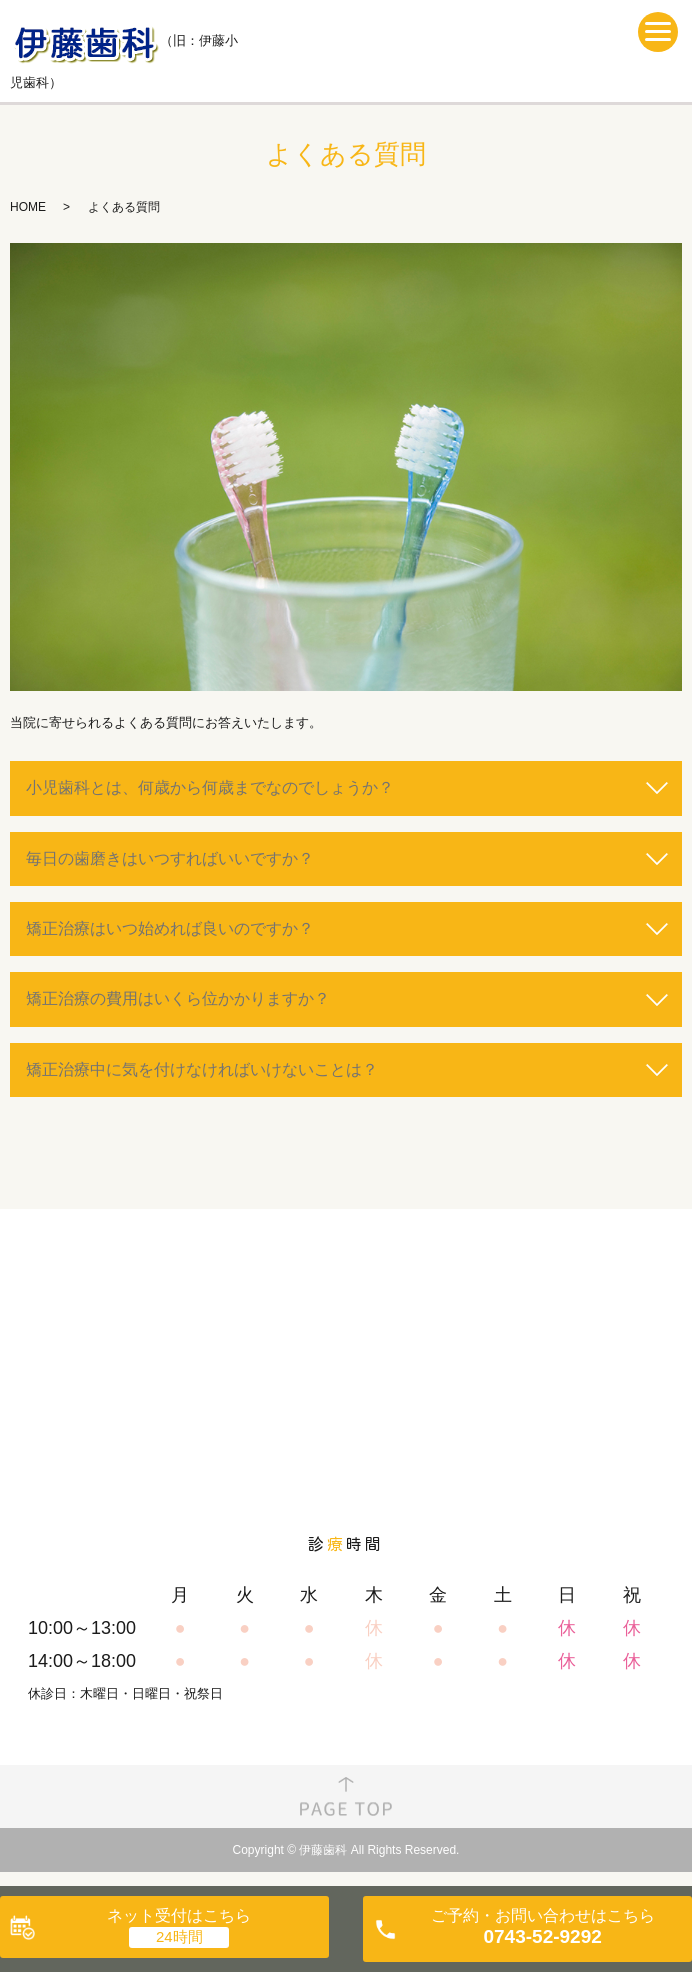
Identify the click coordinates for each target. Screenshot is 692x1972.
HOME (28, 207)
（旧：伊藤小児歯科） (124, 50)
